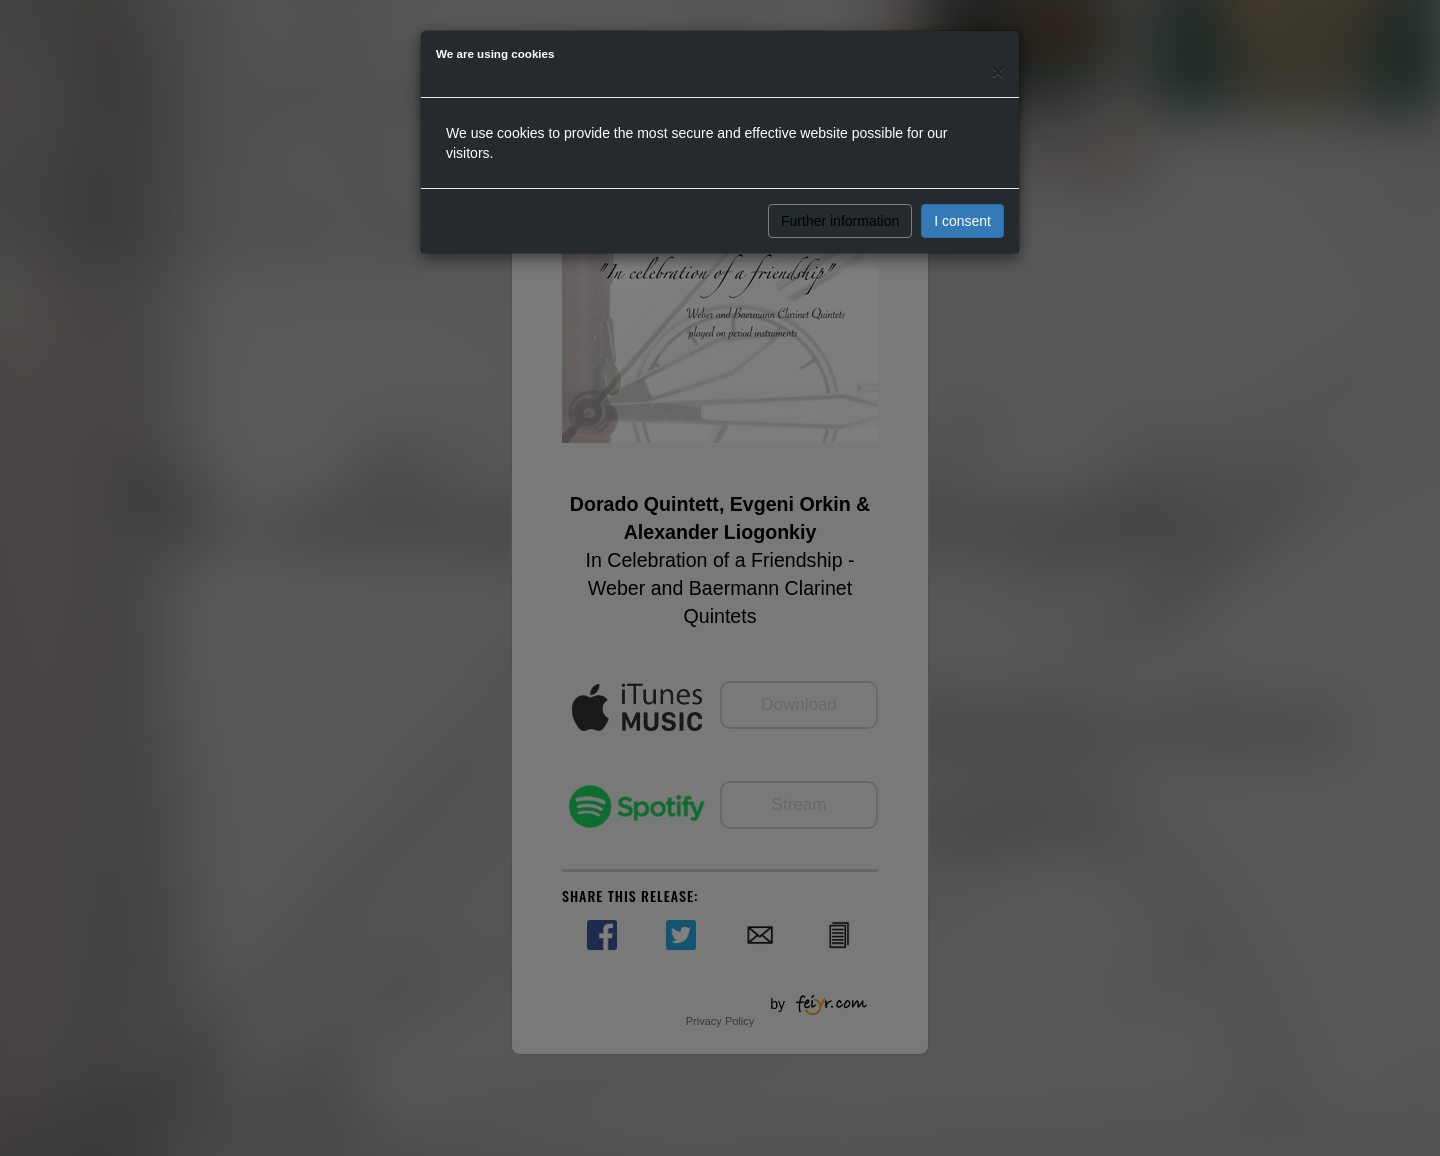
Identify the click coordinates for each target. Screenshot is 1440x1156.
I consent (962, 221)
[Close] (998, 71)
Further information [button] (840, 221)
